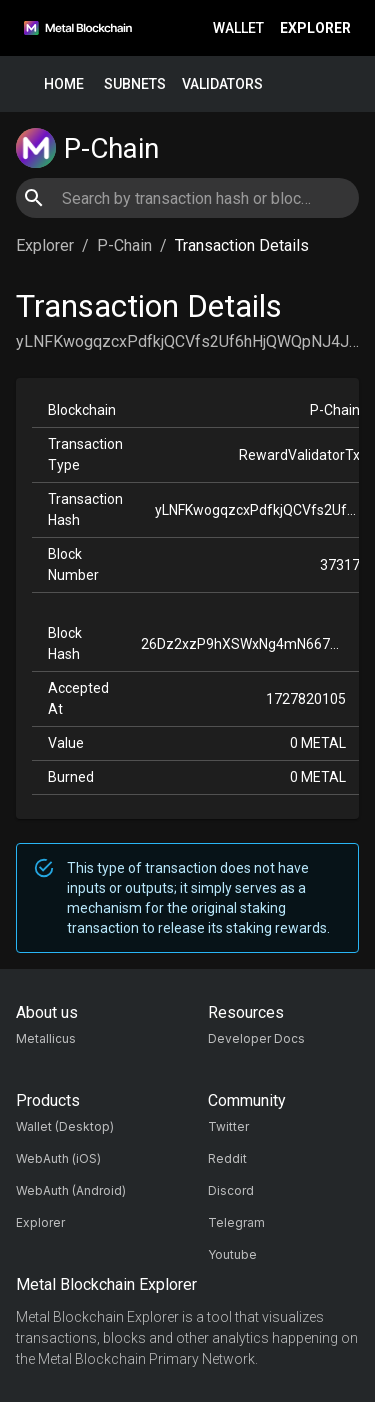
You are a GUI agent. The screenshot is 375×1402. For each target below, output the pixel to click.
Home (64, 84)
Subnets (135, 84)
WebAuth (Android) (71, 1190)
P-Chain (124, 245)
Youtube (232, 1254)
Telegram (236, 1222)
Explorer (315, 28)
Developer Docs (256, 1038)
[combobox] (187, 198)
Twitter (228, 1126)
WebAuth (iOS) (58, 1158)
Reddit (227, 1158)
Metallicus (46, 1038)
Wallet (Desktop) (65, 1126)
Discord (231, 1190)
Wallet (238, 28)
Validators (222, 84)
